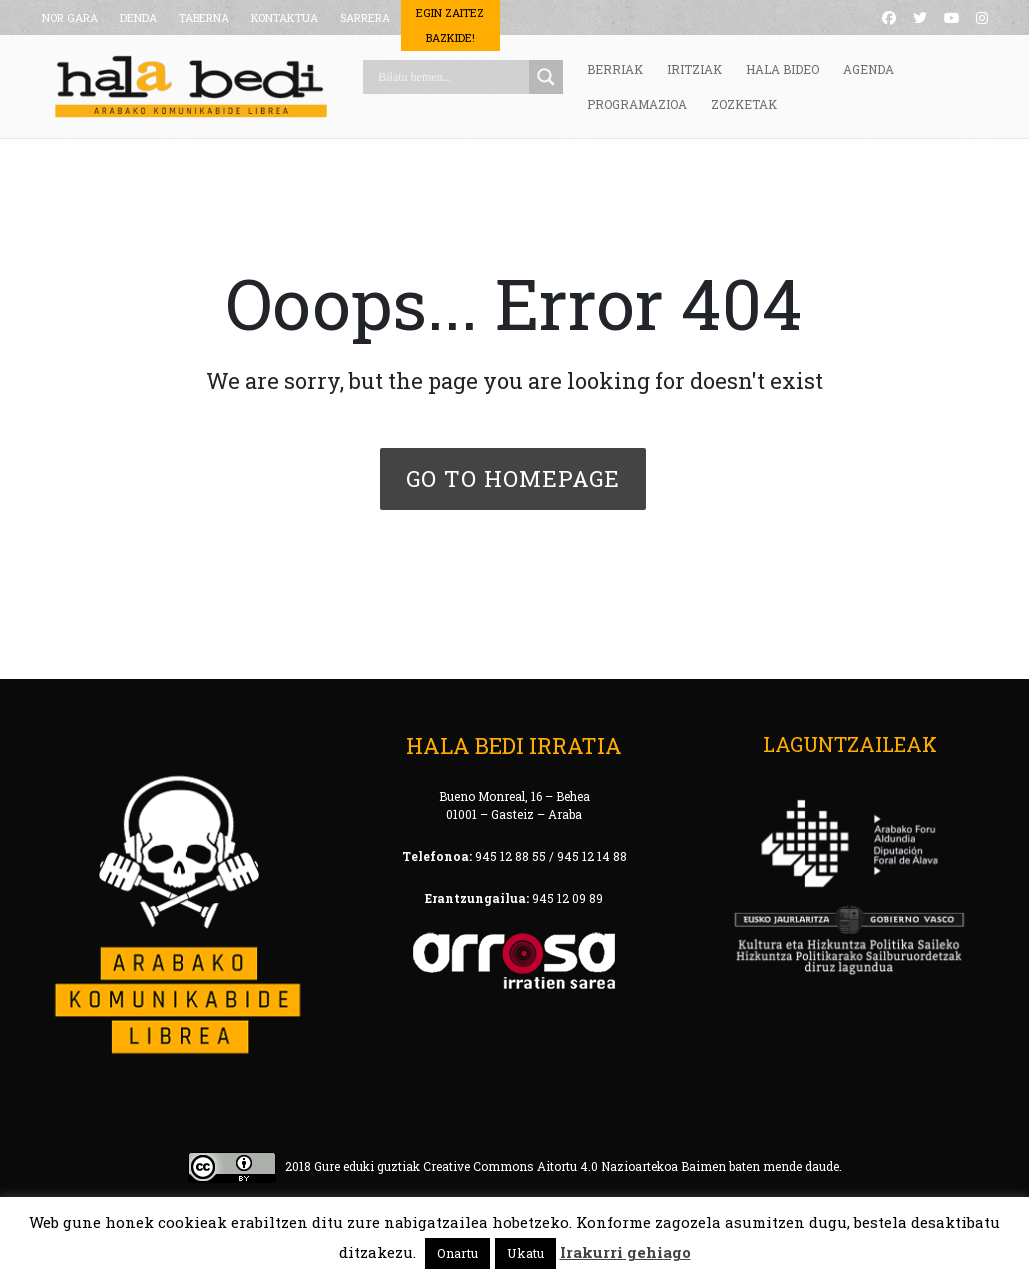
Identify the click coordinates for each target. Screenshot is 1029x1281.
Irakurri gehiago (625, 1252)
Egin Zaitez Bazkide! (450, 25)
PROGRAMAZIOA (637, 104)
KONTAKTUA (284, 17)
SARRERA (365, 17)
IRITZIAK (694, 69)
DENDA (138, 17)
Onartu (457, 1253)
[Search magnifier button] (546, 77)
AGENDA (868, 69)
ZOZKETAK (744, 104)
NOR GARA (70, 17)
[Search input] (451, 77)
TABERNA (204, 17)
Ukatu (525, 1253)
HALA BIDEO (782, 69)
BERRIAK (615, 69)
